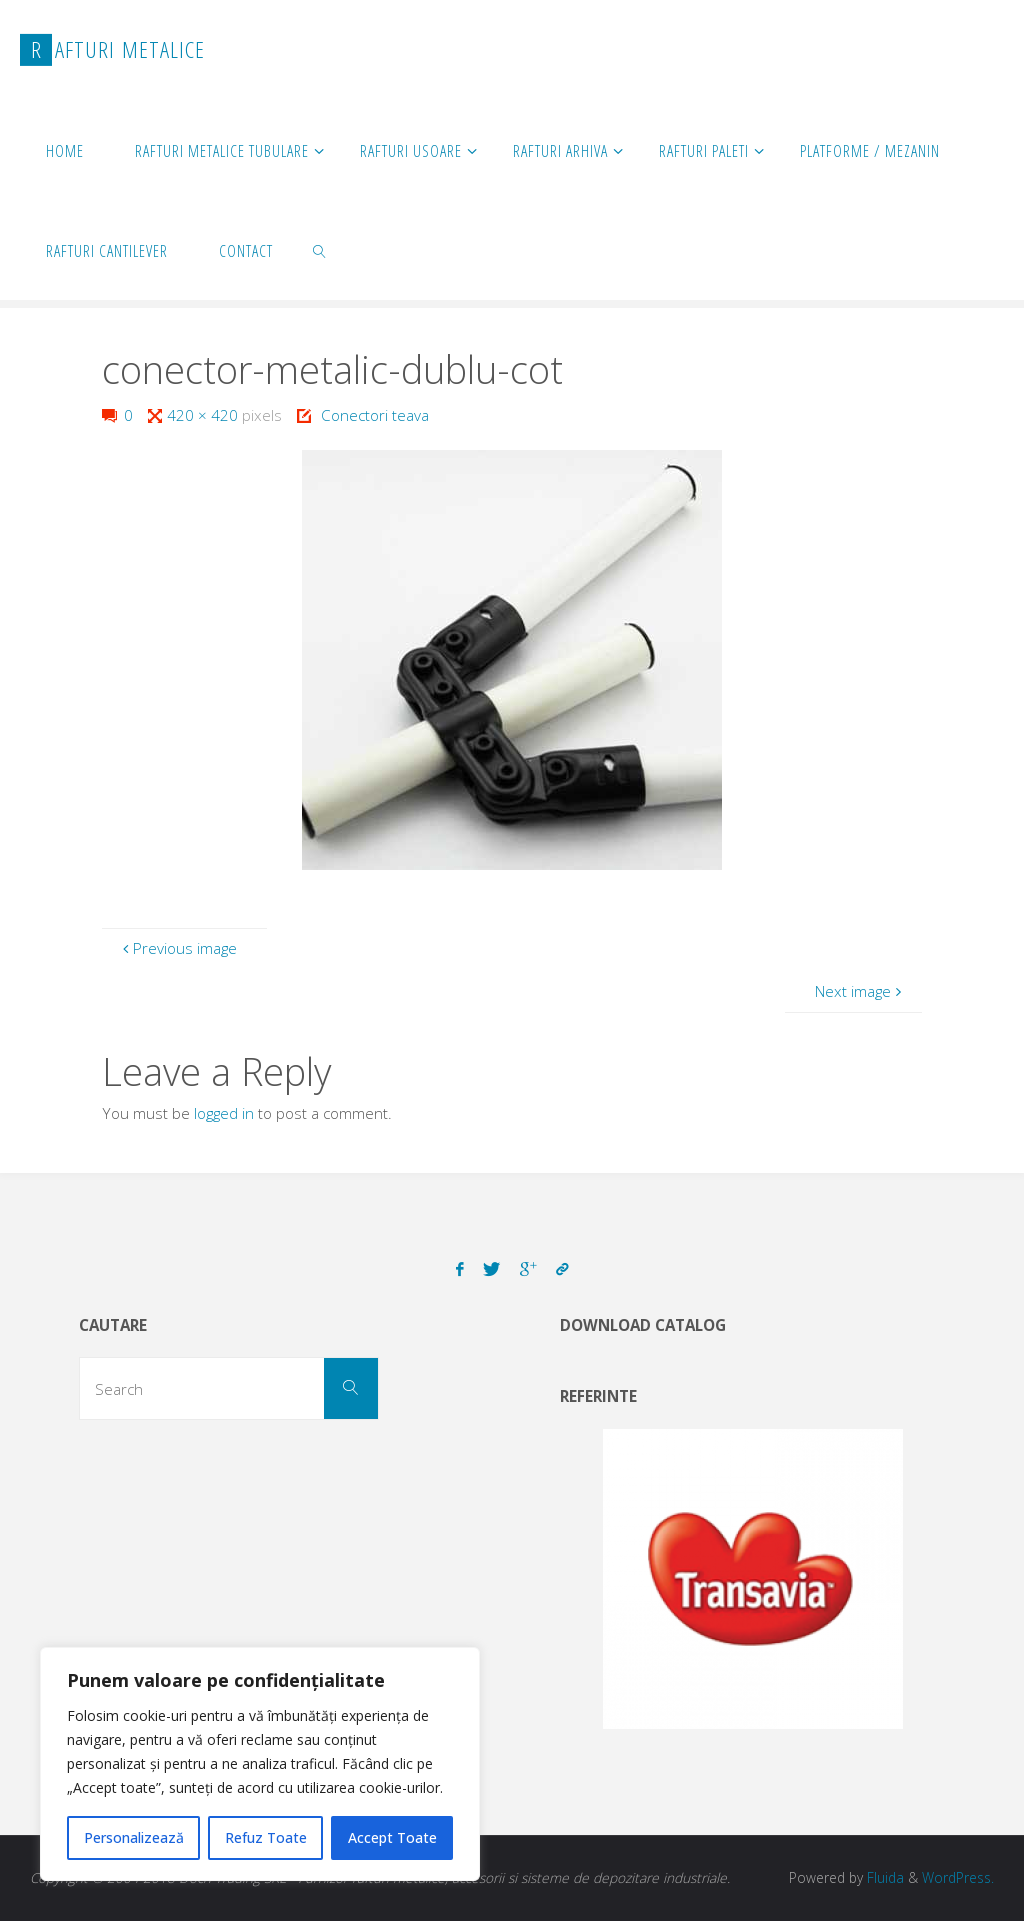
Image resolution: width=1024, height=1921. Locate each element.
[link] (320, 250)
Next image (860, 991)
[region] (260, 1764)
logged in (224, 1113)
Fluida (883, 1877)
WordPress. (958, 1877)
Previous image (177, 948)
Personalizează (134, 1837)
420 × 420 (204, 415)
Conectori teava (375, 415)
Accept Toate (392, 1837)
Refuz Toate (266, 1837)
